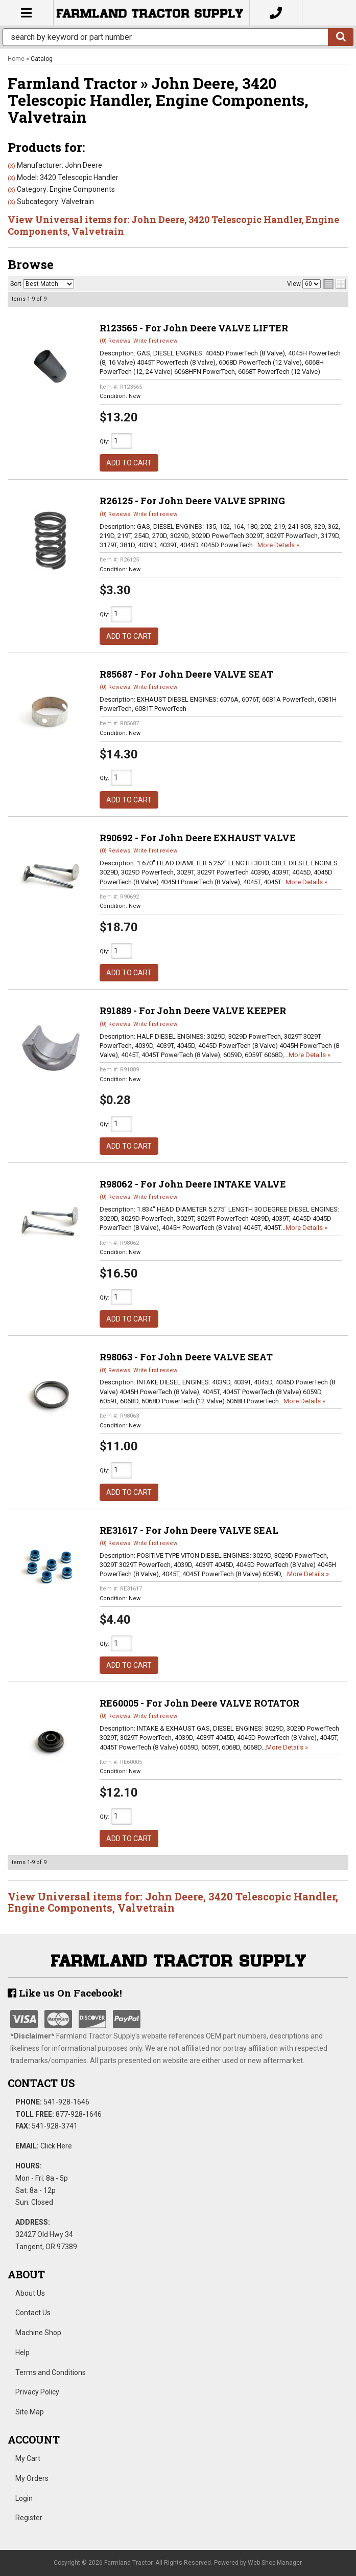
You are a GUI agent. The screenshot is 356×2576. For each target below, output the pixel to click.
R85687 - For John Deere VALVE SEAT (186, 674)
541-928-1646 (66, 2102)
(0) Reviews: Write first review (138, 341)
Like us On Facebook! (65, 1992)
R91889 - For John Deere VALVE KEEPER (193, 1010)
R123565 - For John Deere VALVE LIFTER (194, 328)
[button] (178, 37)
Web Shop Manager (274, 2562)
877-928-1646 (79, 2114)
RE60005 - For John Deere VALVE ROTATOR (199, 1703)
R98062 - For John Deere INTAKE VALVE (193, 1184)
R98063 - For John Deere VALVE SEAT (186, 1357)
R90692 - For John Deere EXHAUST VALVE (198, 838)
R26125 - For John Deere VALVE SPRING (192, 501)
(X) (11, 165)
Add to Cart (129, 463)
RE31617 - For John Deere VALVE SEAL (189, 1530)
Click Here (56, 2146)
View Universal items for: (173, 225)
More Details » (278, 545)
